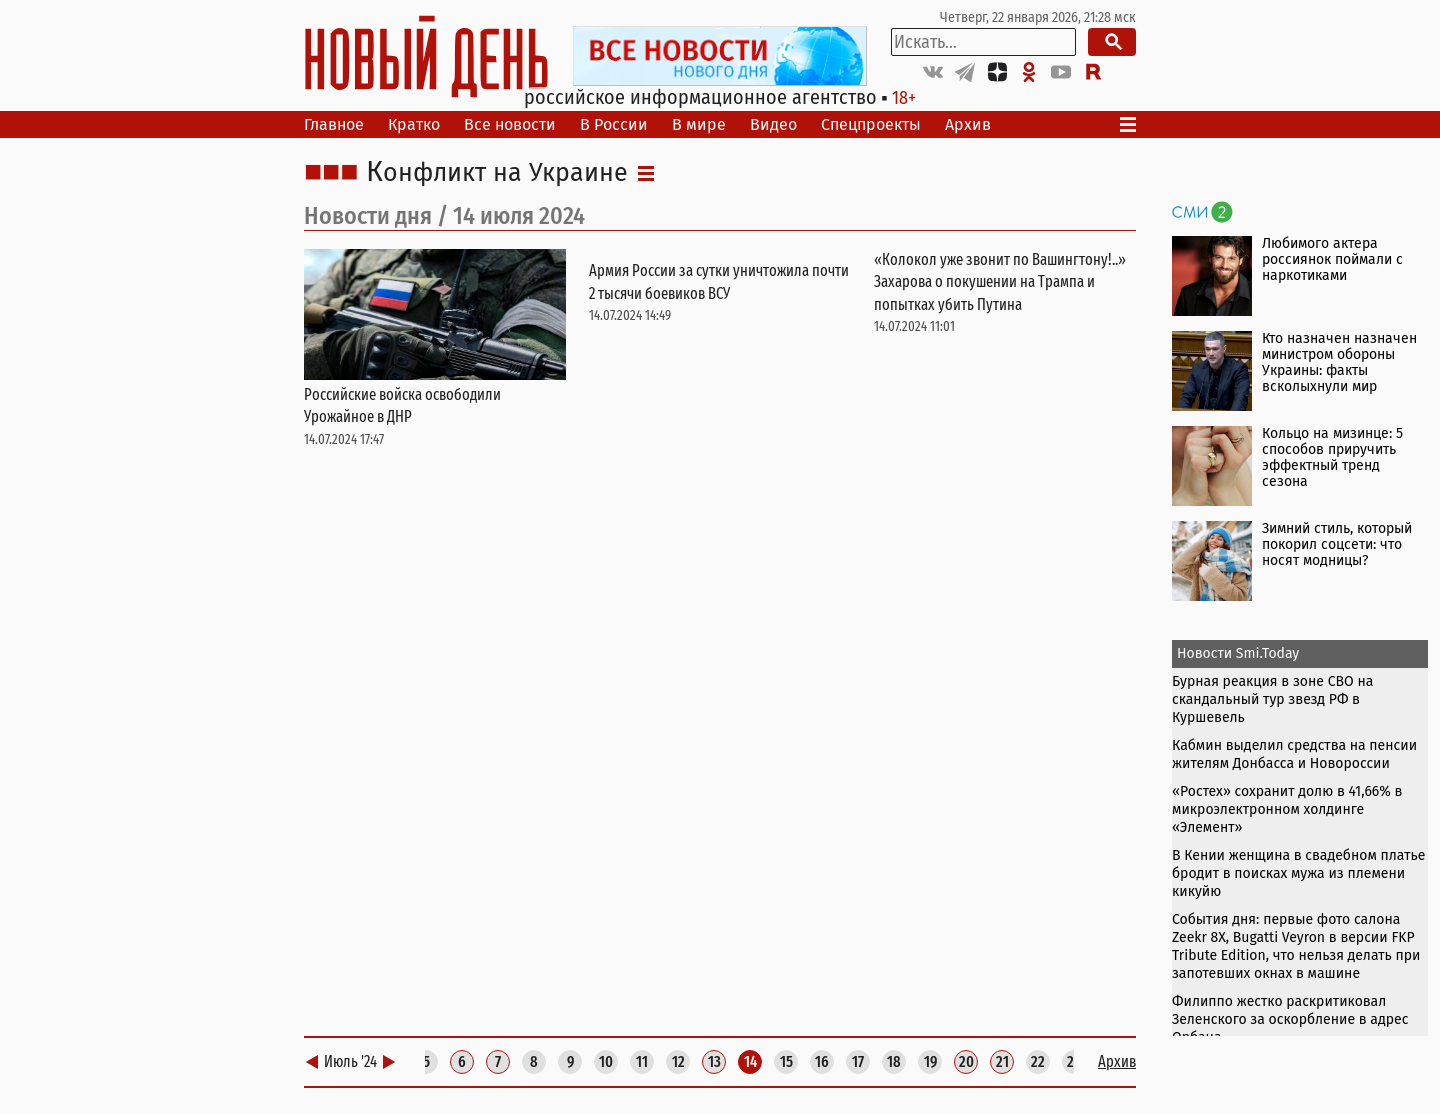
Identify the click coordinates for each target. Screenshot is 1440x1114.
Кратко (414, 124)
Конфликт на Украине (497, 173)
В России (614, 124)
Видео (773, 124)
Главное (334, 124)
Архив (968, 124)
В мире (699, 124)
